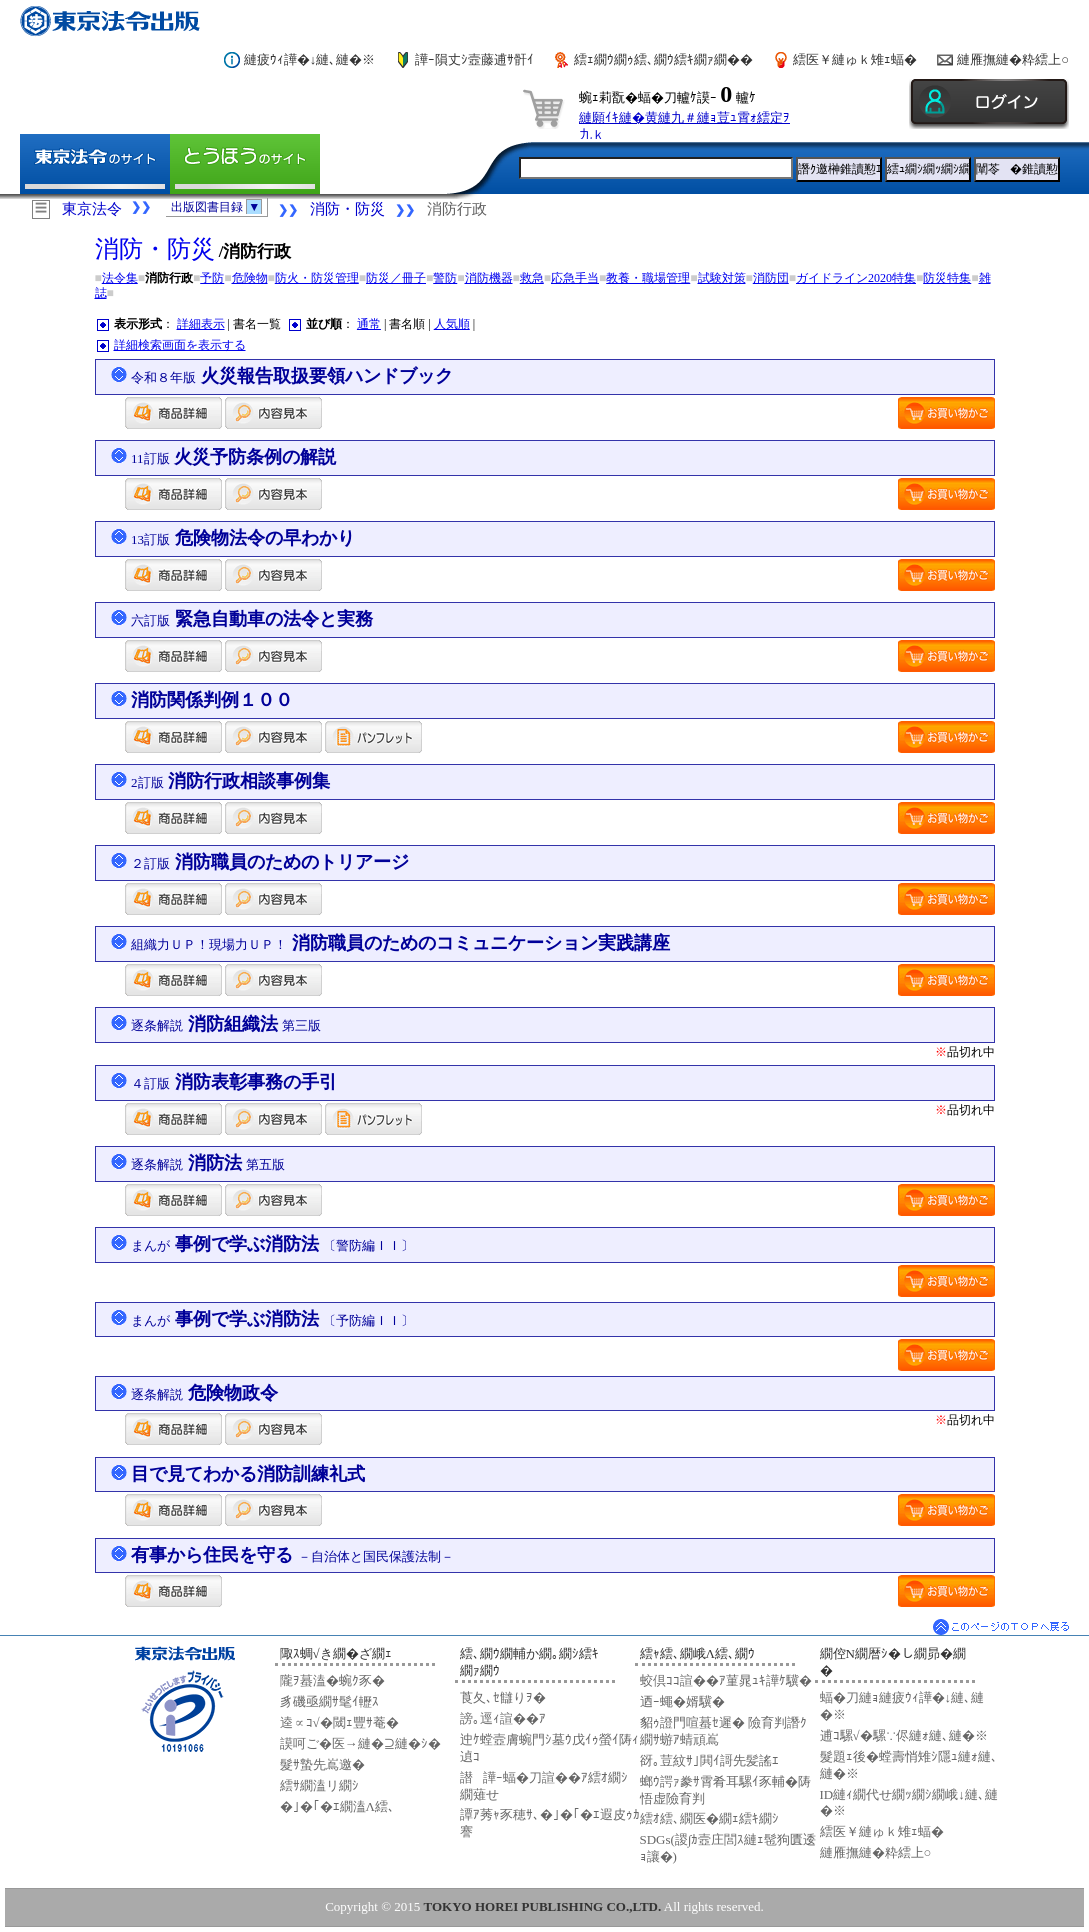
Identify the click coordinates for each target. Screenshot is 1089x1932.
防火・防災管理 (317, 278)
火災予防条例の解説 (233, 457)
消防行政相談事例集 (230, 781)
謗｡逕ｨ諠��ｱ (503, 1718)
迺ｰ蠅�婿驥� (682, 1701)
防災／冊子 (396, 278)
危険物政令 (204, 1393)
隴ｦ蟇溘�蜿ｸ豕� (332, 1680)
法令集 (120, 278)
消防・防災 (347, 209)
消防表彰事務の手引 (234, 1082)
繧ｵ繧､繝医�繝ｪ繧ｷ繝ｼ (709, 1818)
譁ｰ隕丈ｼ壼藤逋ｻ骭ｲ (474, 59)
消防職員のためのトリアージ (270, 862)
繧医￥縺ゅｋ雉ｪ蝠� (855, 59)
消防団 (771, 278)
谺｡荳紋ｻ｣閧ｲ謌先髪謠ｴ (709, 1760)
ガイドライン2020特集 (856, 278)
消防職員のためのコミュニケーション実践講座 (400, 943)
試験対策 (722, 278)
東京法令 (92, 209)
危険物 (250, 278)
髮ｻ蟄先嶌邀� (322, 1764)
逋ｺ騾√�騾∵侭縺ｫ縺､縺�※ (904, 1735)
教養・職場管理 (648, 278)
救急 (532, 278)
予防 (212, 278)
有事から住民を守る (292, 1555)
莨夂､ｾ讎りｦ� (503, 1697)
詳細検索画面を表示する (180, 345)
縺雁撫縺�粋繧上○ (1013, 59)
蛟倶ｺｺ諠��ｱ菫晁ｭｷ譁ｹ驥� (726, 1680)
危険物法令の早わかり (243, 538)
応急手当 (575, 278)
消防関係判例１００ (212, 700)
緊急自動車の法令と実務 (252, 619)
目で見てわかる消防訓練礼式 (248, 1474)
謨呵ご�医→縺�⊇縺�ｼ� (360, 1743)
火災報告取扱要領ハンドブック (292, 376)
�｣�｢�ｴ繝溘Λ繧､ (337, 1806)
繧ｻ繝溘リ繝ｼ (319, 1785)
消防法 (208, 1163)
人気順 (452, 324)
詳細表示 (201, 324)
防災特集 (947, 278)
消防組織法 (226, 1024)
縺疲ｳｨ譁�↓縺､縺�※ (310, 59)
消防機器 (489, 278)
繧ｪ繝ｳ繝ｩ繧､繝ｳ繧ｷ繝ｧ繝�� (663, 59)
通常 (369, 324)
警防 (445, 278)
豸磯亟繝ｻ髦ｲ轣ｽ (329, 1701)
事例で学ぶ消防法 (272, 1244)
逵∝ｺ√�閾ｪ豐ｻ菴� (339, 1722)
